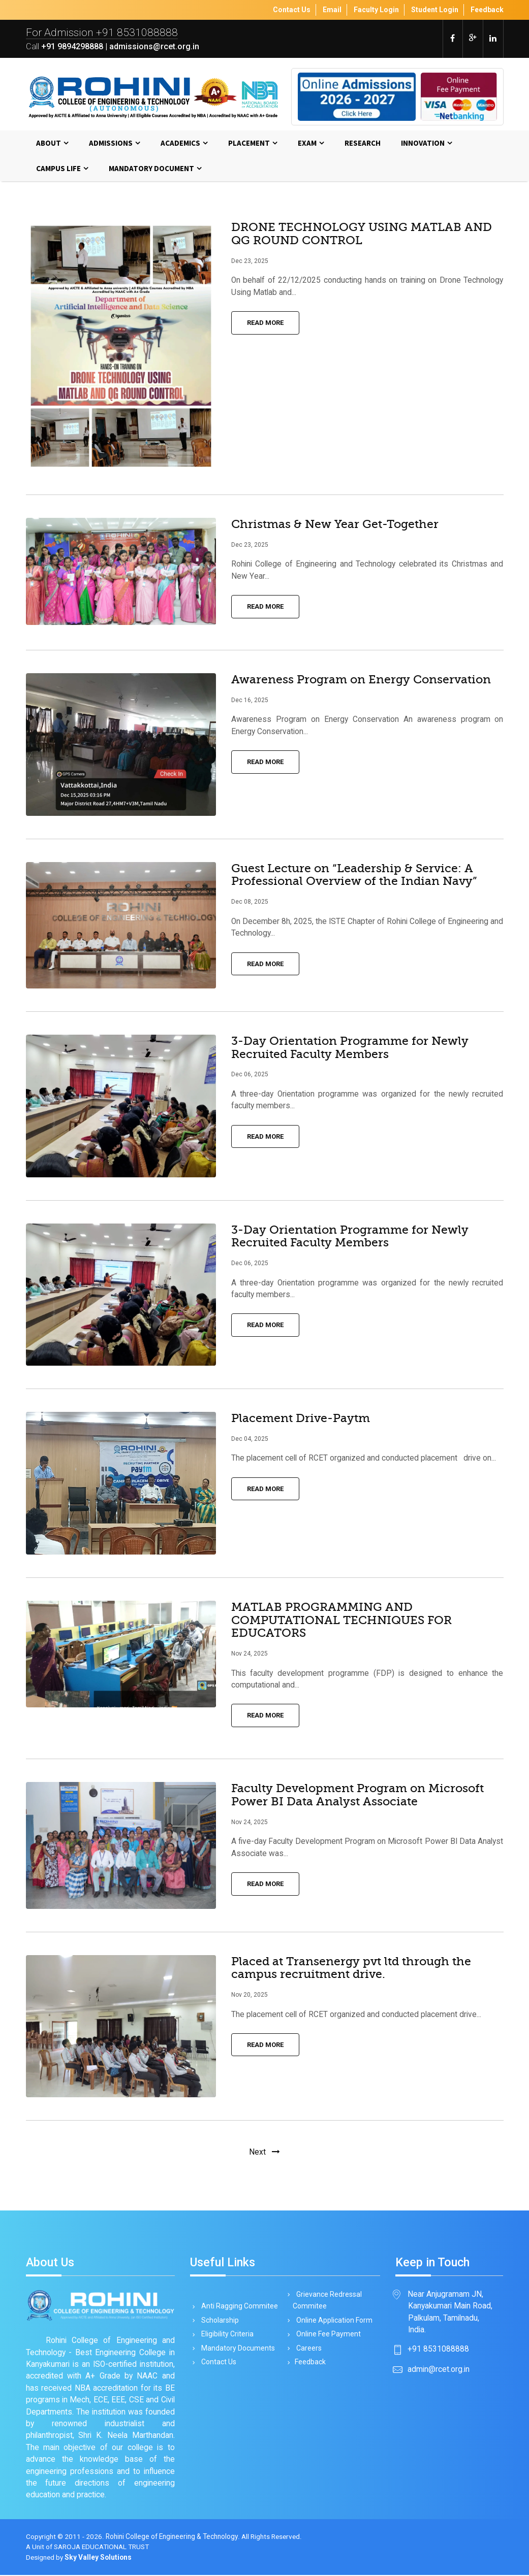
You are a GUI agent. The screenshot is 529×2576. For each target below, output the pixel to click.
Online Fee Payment (327, 2335)
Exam (307, 143)
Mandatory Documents (236, 2350)
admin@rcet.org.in (439, 2369)
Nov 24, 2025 (249, 1654)
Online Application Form (332, 2321)
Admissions (111, 143)
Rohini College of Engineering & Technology (172, 2537)
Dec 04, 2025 (249, 1439)
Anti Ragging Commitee (238, 2306)
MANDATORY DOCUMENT (151, 169)
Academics (180, 143)
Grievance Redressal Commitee (327, 2300)
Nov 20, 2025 (249, 1996)
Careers (307, 2350)
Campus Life (58, 169)
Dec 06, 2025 (249, 1075)
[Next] (264, 2152)
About (48, 143)
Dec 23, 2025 (249, 261)
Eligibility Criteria (226, 2335)
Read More (265, 323)
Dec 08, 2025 (249, 902)
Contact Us (217, 2364)
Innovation (423, 143)
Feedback (309, 2364)
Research (363, 143)
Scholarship (218, 2321)
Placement (249, 143)
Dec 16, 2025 (249, 701)
